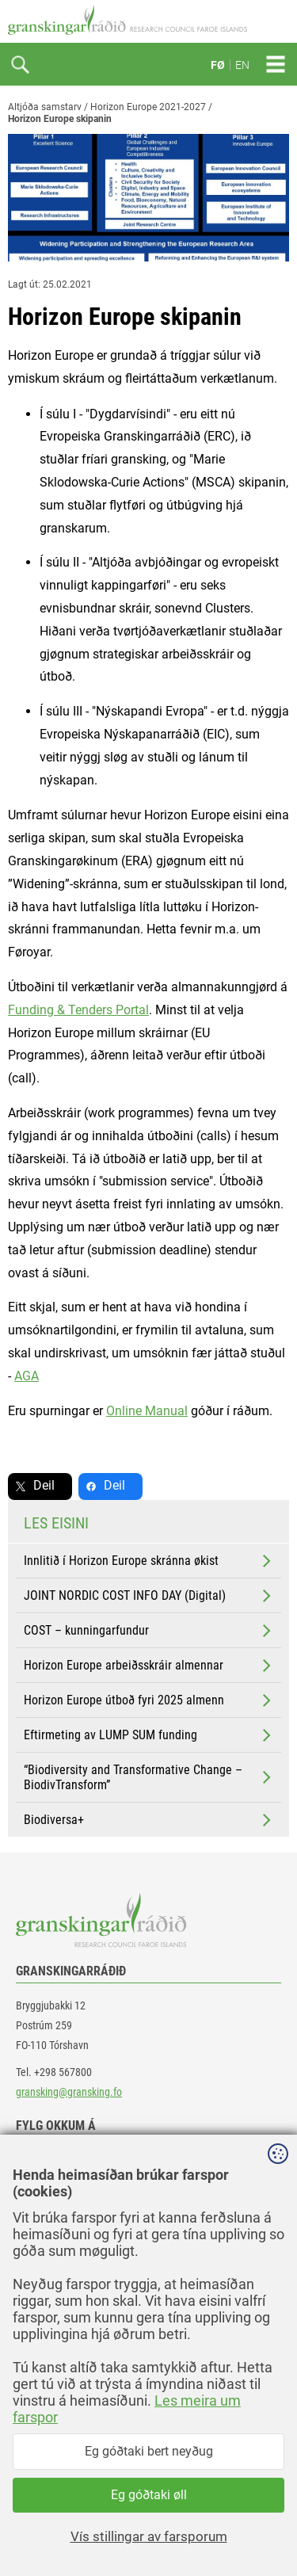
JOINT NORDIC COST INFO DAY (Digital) (149, 1595)
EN (242, 65)
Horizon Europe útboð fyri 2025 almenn (149, 1700)
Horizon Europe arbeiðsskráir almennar (149, 1665)
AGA (26, 1375)
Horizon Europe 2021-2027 (148, 107)
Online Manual (147, 1410)
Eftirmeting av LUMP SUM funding (149, 1735)
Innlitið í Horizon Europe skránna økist (149, 1560)
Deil (44, 1485)
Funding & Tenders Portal (78, 1009)
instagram (53, 2231)
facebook (51, 2159)
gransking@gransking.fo (69, 2092)
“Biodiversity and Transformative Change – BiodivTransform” (149, 1777)
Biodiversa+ (149, 1820)
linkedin (48, 2195)
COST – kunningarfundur (149, 1630)
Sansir (277, 2530)
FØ (218, 65)
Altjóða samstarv (45, 107)
